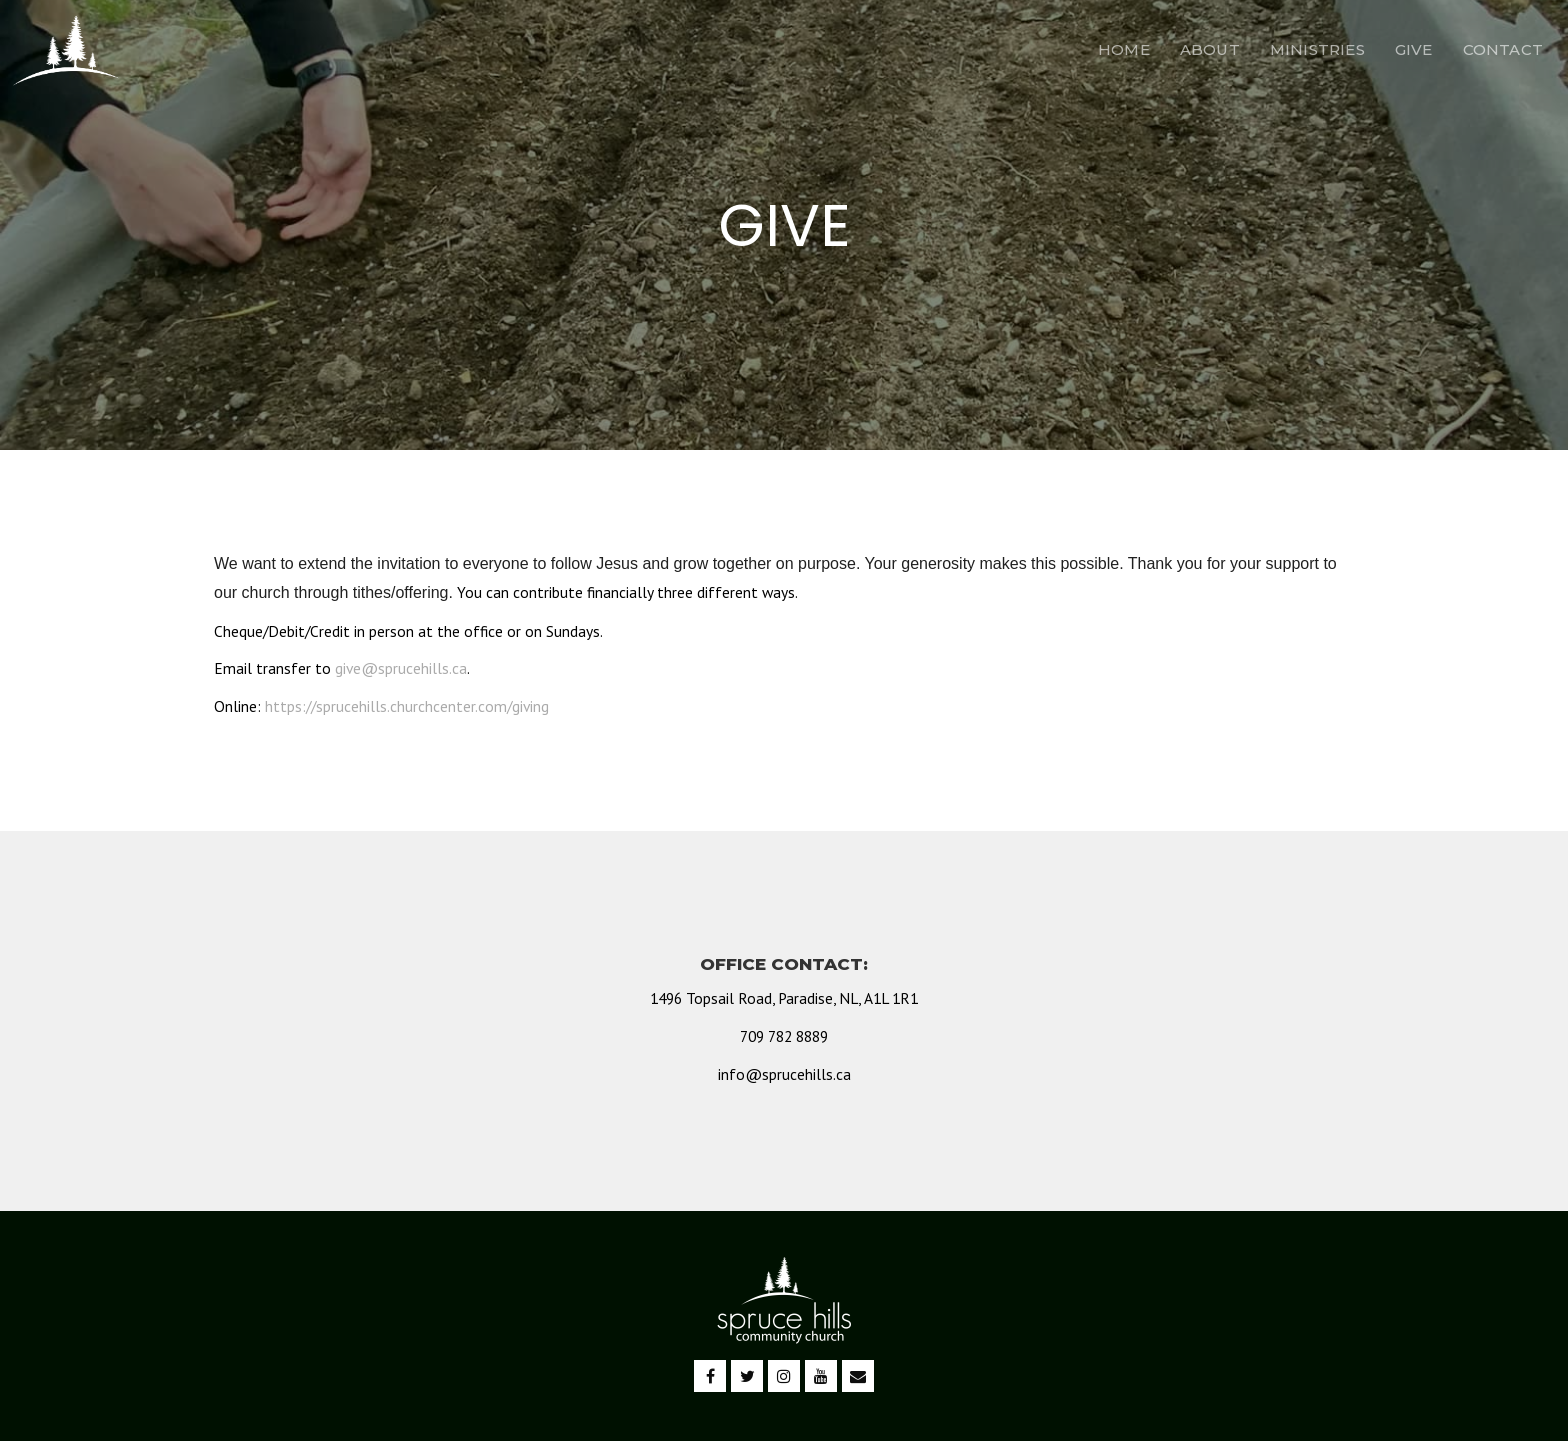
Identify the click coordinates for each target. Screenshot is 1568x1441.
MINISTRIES (1317, 49)
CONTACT (1503, 49)
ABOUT (1210, 49)
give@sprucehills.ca (401, 668)
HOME (1124, 49)
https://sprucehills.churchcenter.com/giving (407, 706)
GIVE (1414, 49)
